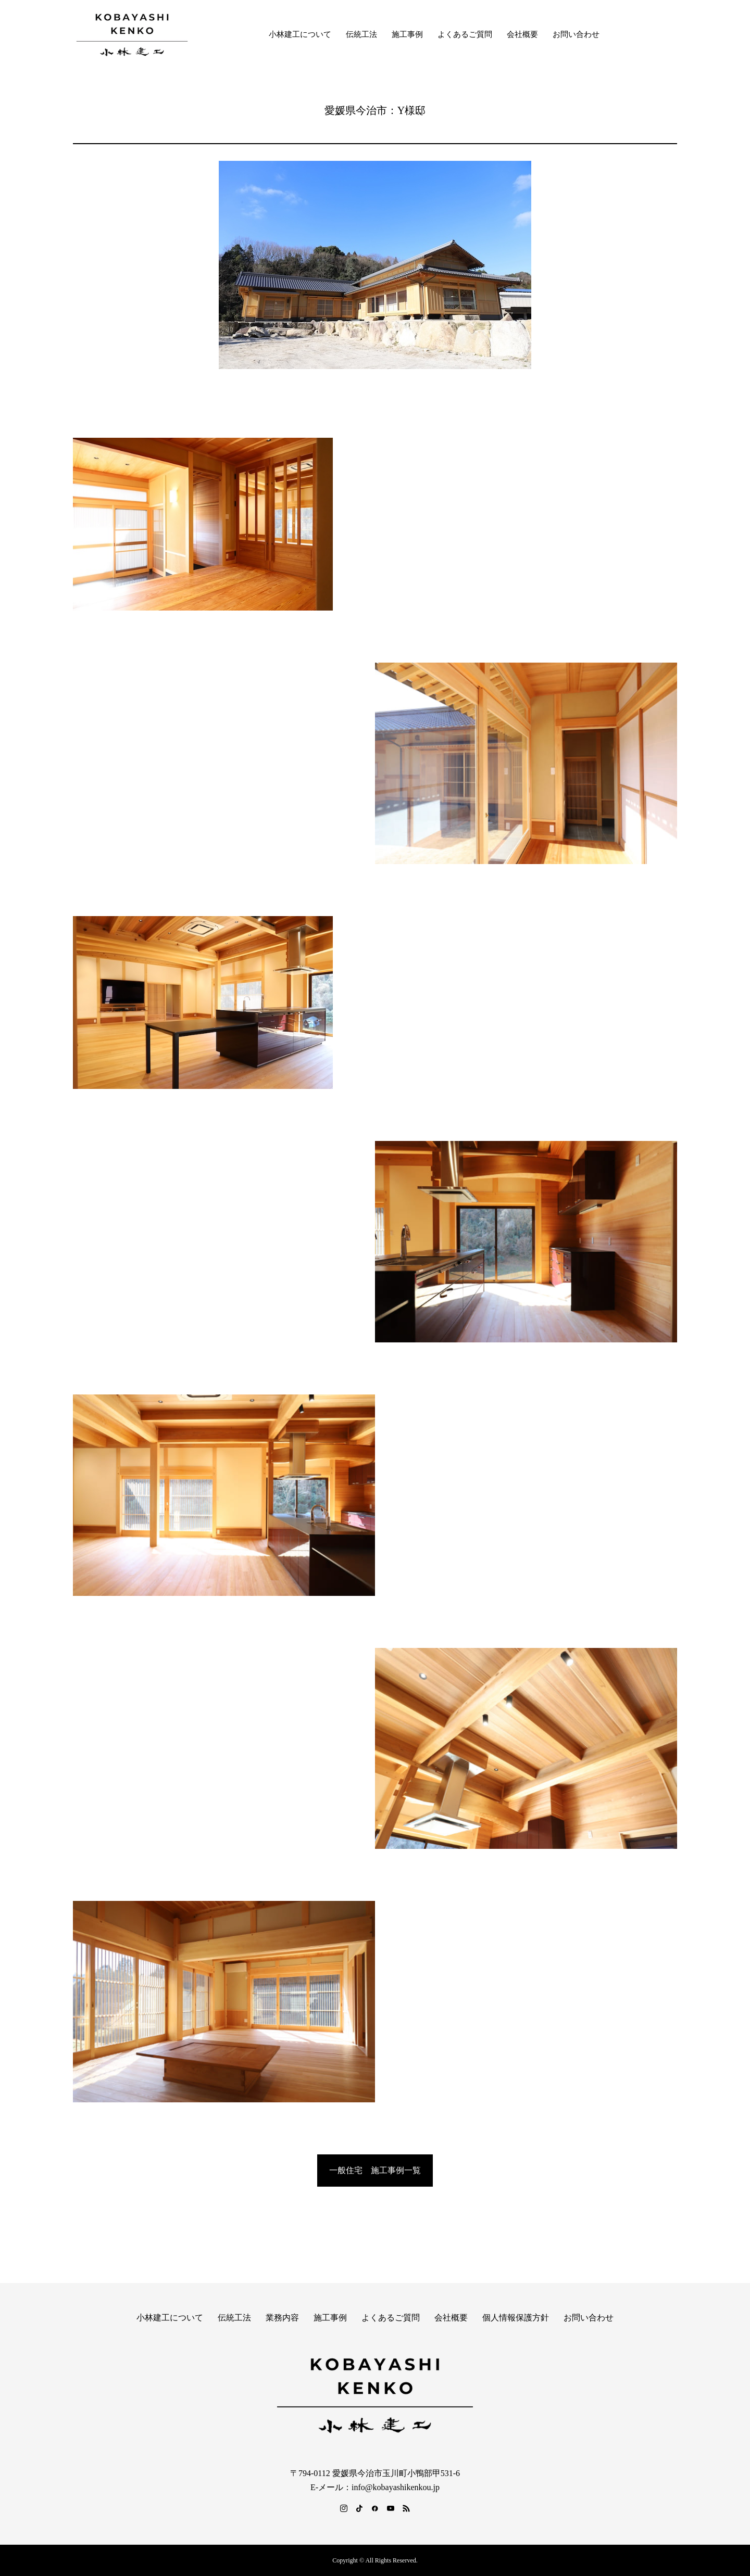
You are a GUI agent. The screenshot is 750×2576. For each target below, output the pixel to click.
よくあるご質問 (465, 34)
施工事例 (407, 34)
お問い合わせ (576, 34)
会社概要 (522, 34)
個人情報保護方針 (515, 2317)
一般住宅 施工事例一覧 (375, 2170)
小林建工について (300, 34)
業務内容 (282, 2317)
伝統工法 (361, 34)
